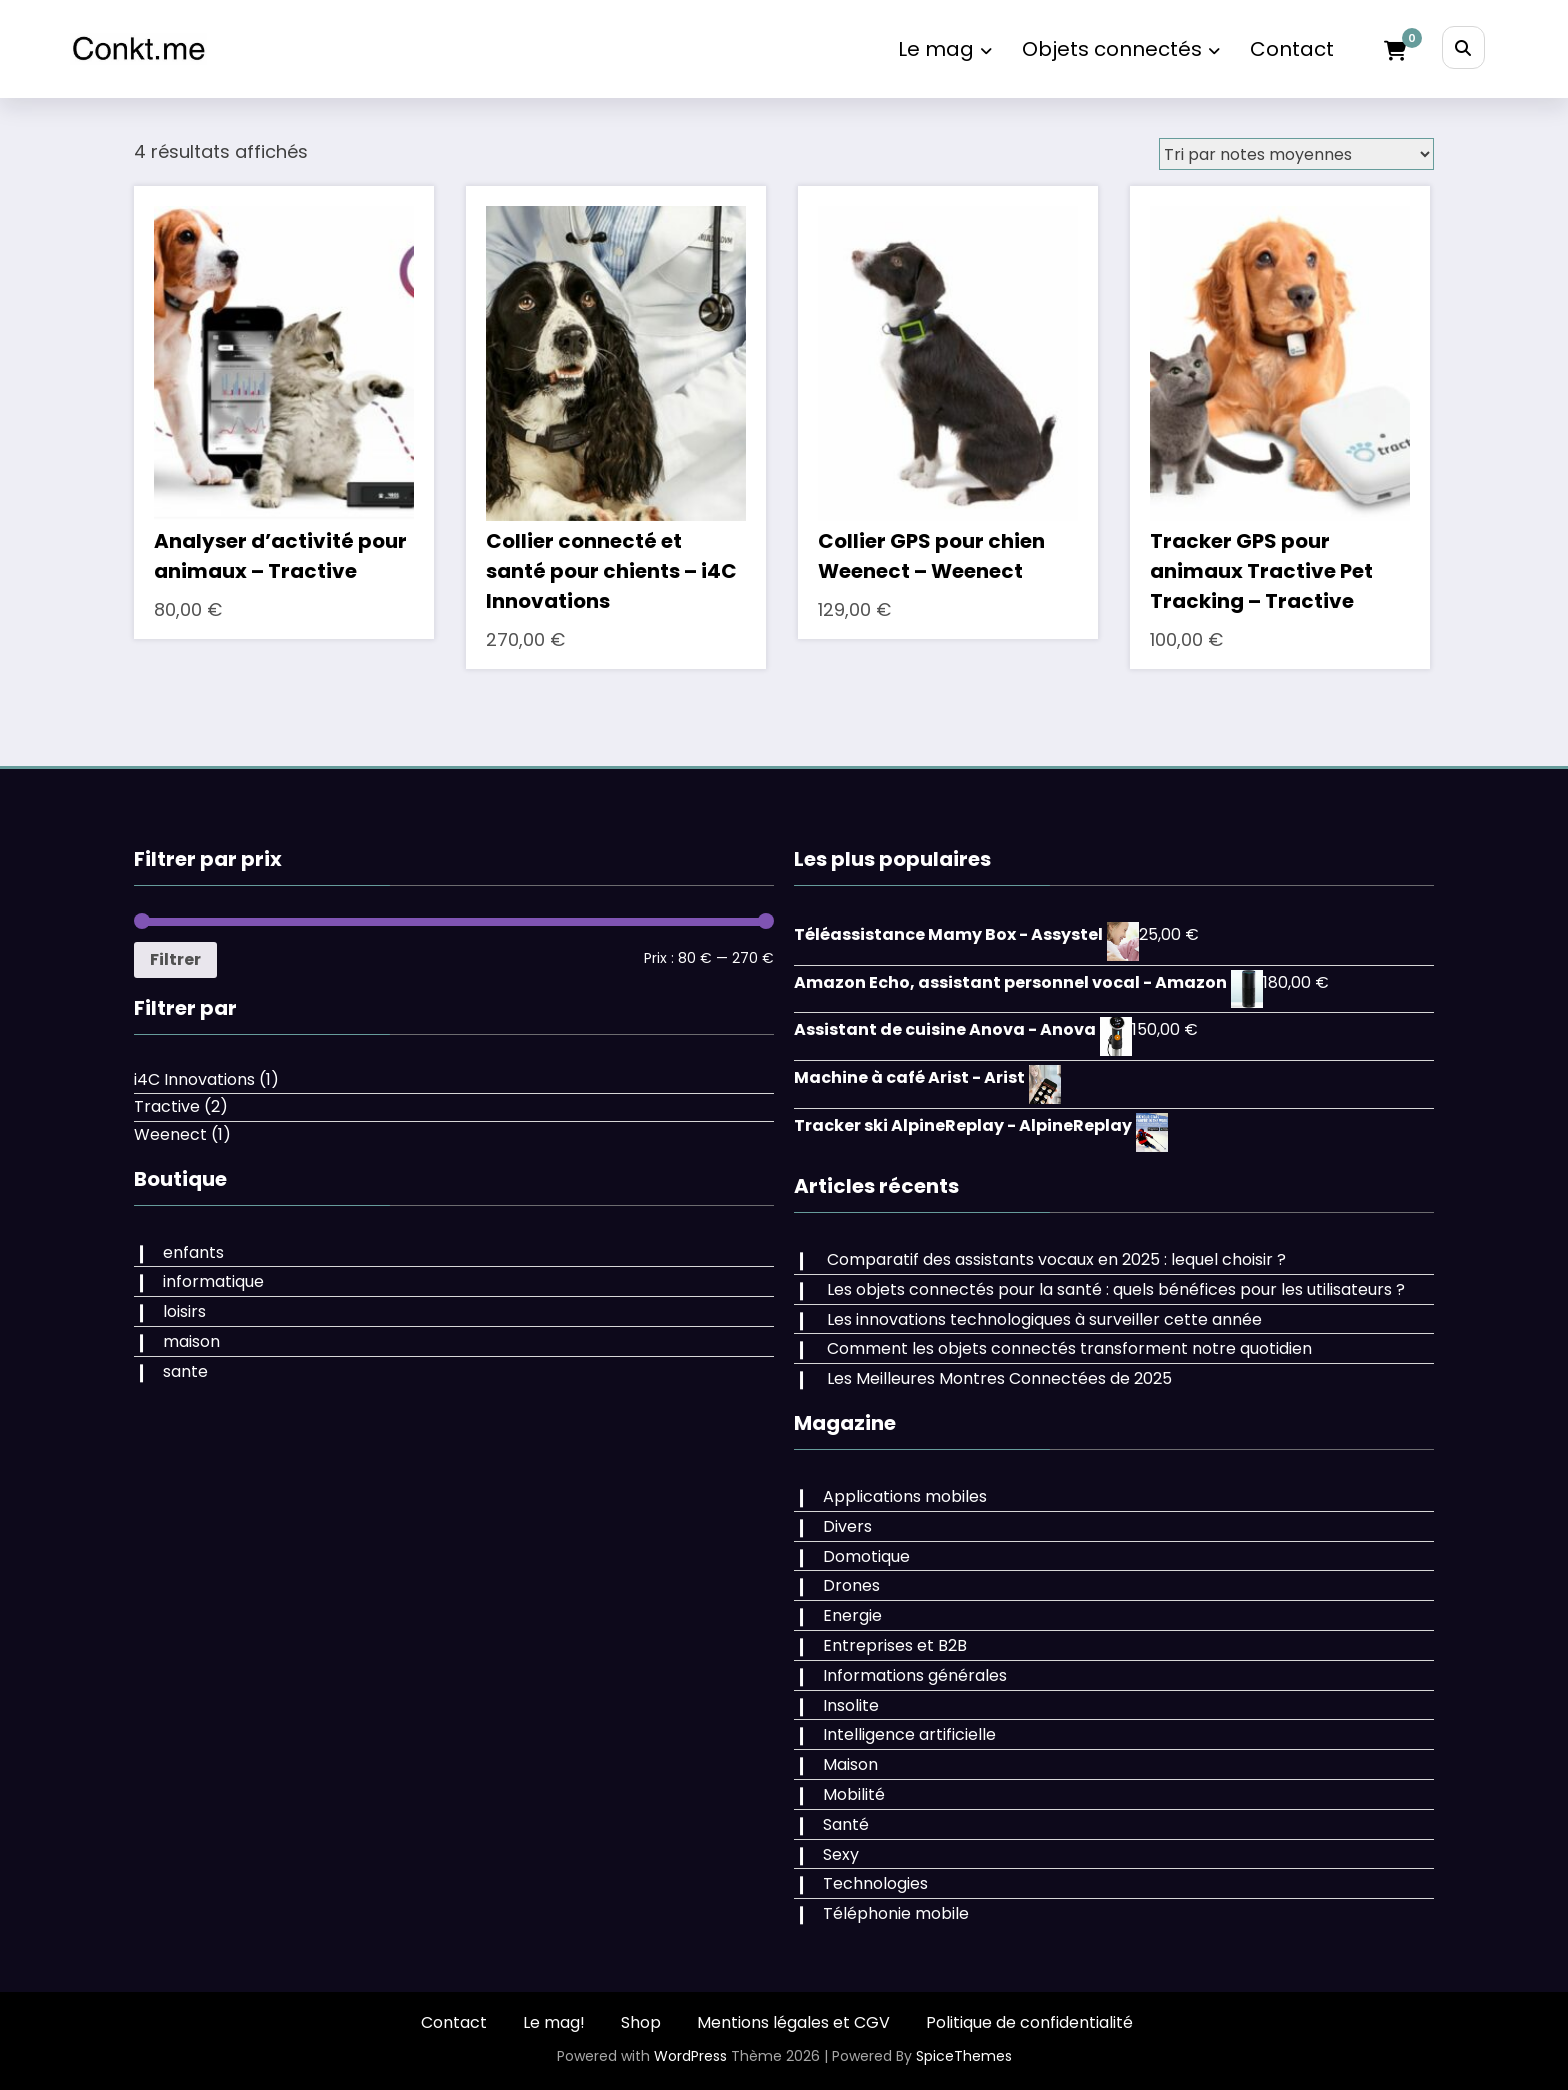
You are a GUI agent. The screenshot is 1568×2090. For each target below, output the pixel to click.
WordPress (690, 2056)
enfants (193, 1252)
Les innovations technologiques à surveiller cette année (1044, 1319)
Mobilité (854, 1794)
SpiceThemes (964, 2056)
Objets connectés (1121, 49)
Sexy (841, 1854)
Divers (847, 1526)
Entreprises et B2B (895, 1645)
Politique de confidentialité (1029, 2022)
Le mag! (554, 2022)
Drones (851, 1585)
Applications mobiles (905, 1496)
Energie (852, 1615)
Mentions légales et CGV (793, 2022)
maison (191, 1341)
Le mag (945, 49)
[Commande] (1296, 154)
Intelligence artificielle (909, 1734)
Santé (846, 1824)
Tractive (167, 1106)
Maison (850, 1764)
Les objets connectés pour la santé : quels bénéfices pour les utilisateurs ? (1116, 1289)
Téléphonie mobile (896, 1913)
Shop (641, 2022)
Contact (1292, 49)
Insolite (851, 1705)
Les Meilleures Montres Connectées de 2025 (999, 1378)
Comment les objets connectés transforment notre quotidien (1069, 1348)
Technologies (875, 1883)
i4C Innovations (194, 1079)
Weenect (170, 1134)
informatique (213, 1281)
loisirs (184, 1311)
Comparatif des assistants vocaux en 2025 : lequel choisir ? (1056, 1259)
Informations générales (915, 1675)
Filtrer (175, 959)
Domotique (866, 1556)
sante (185, 1371)
